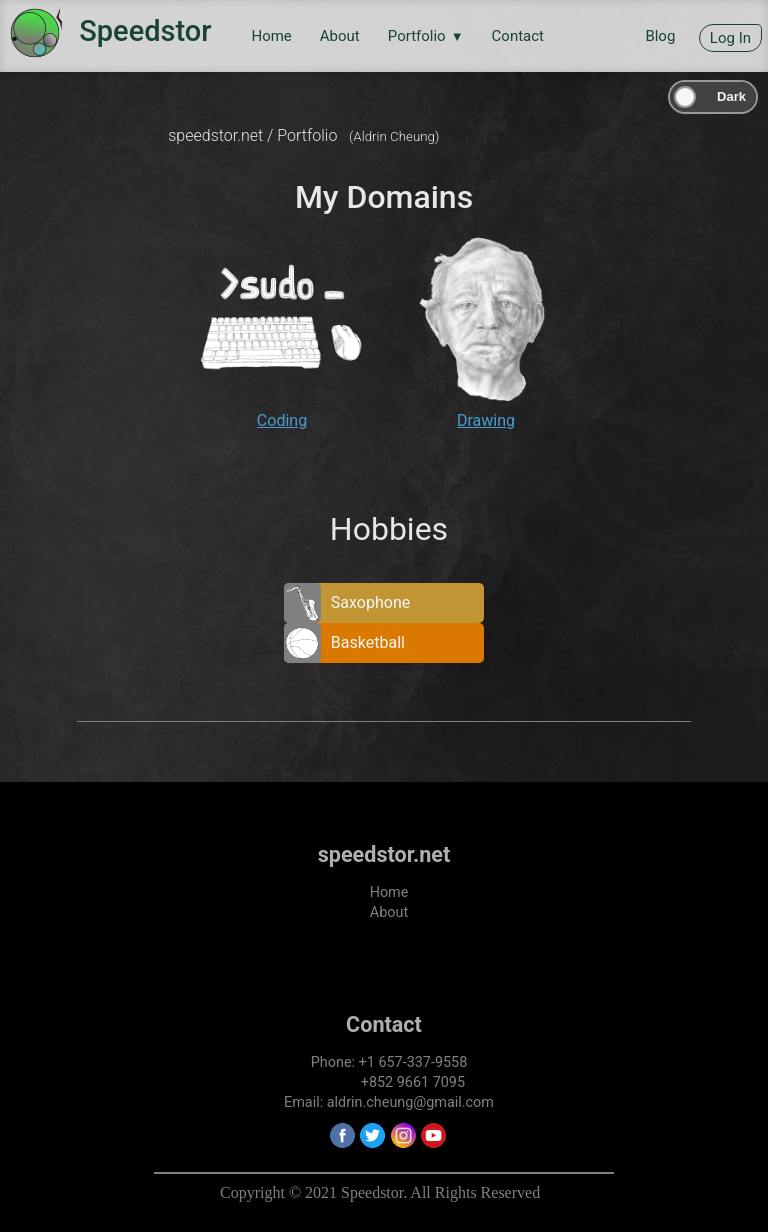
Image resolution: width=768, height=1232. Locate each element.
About (340, 36)
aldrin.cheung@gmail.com (410, 1102)
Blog (660, 36)
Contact (518, 36)
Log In (730, 38)
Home (271, 36)
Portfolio (426, 36)
